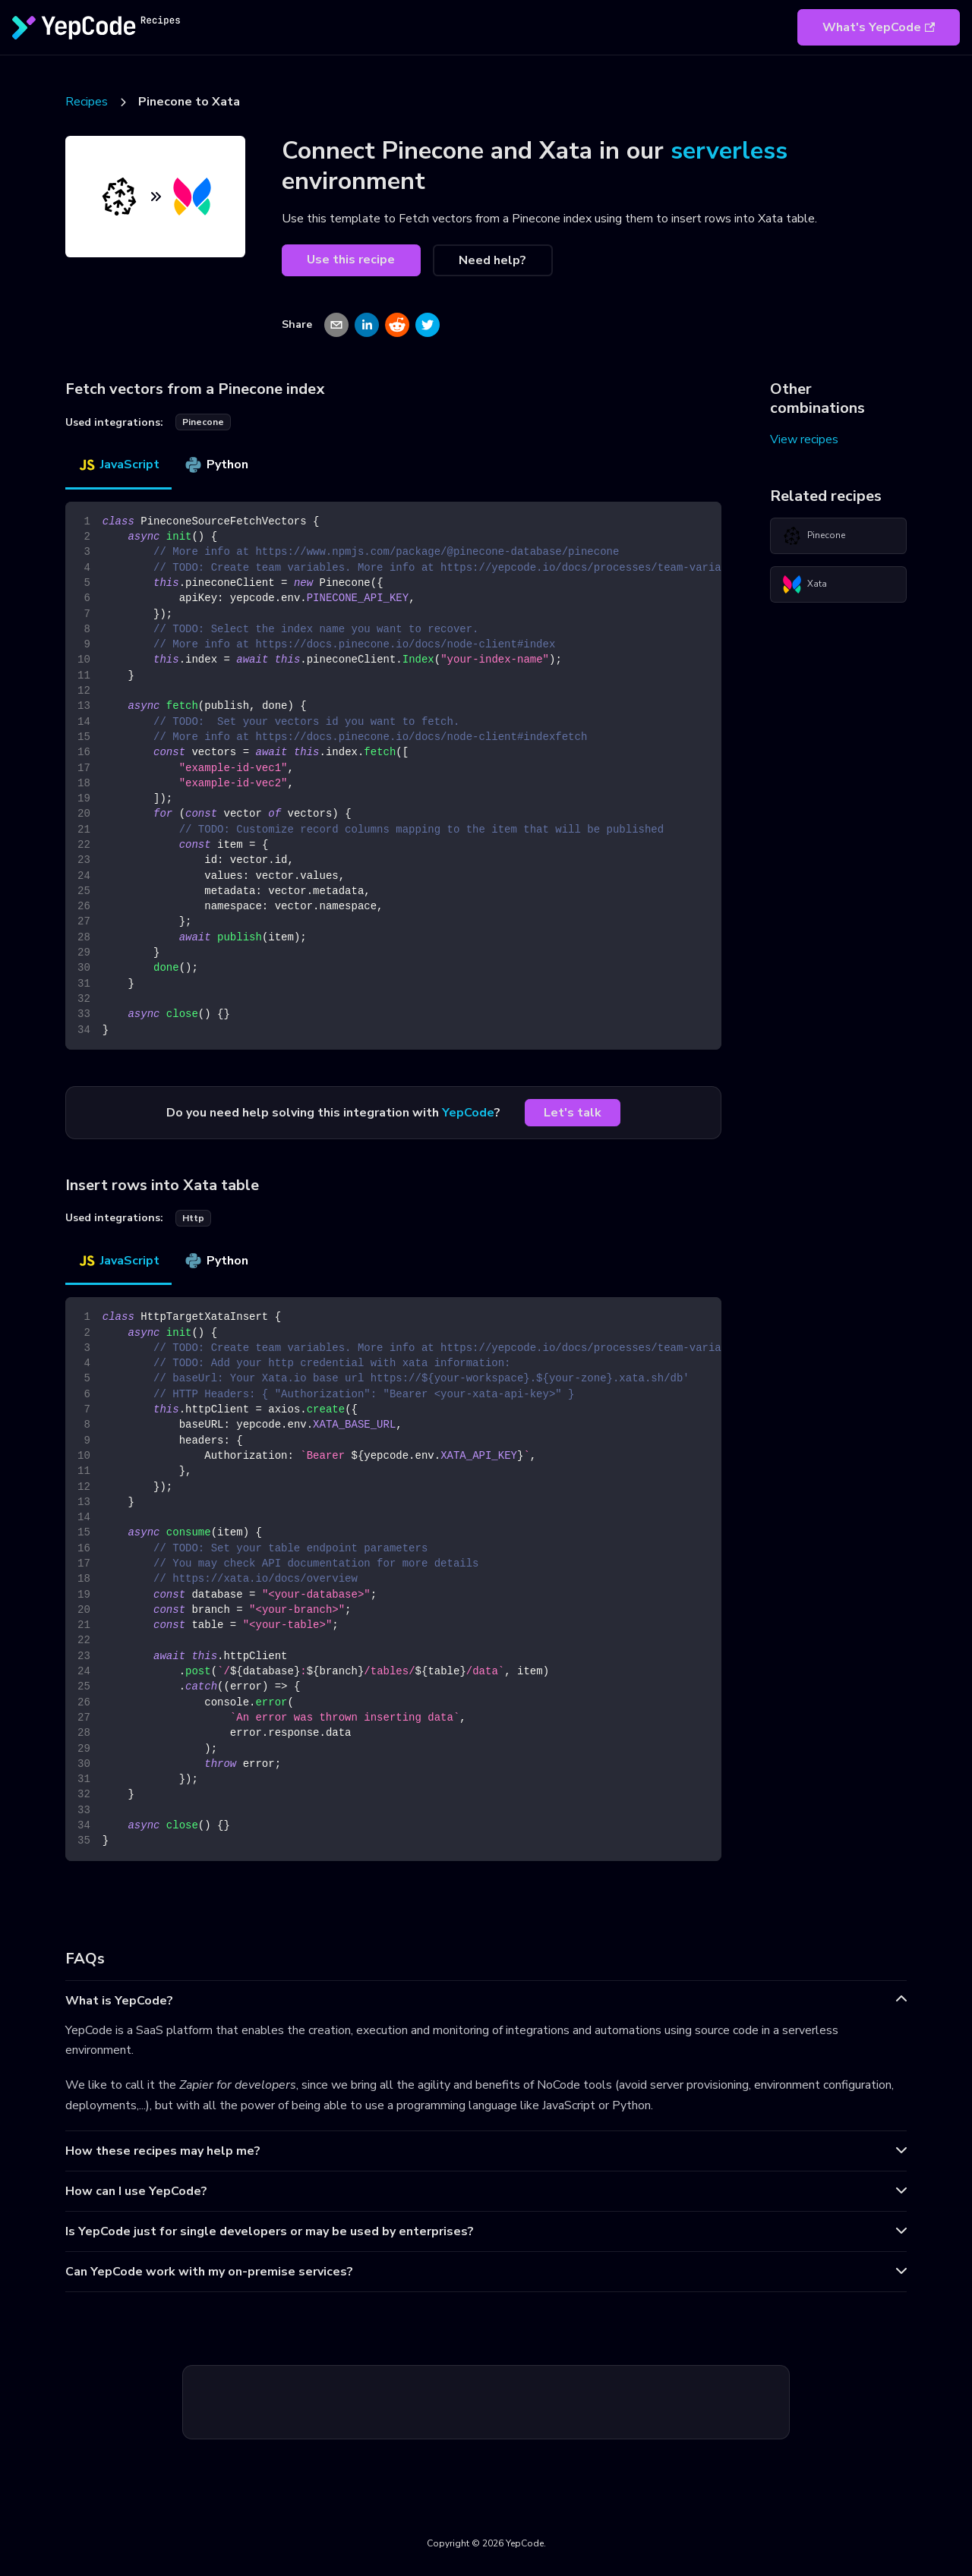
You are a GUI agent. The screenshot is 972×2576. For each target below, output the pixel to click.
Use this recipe (351, 259)
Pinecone (814, 536)
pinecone (203, 422)
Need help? (492, 260)
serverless (729, 150)
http (193, 1218)
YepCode (468, 1112)
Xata (805, 584)
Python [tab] (216, 464)
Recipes (86, 101)
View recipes (804, 439)
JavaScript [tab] (118, 464)
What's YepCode (878, 27)
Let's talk (572, 1112)
